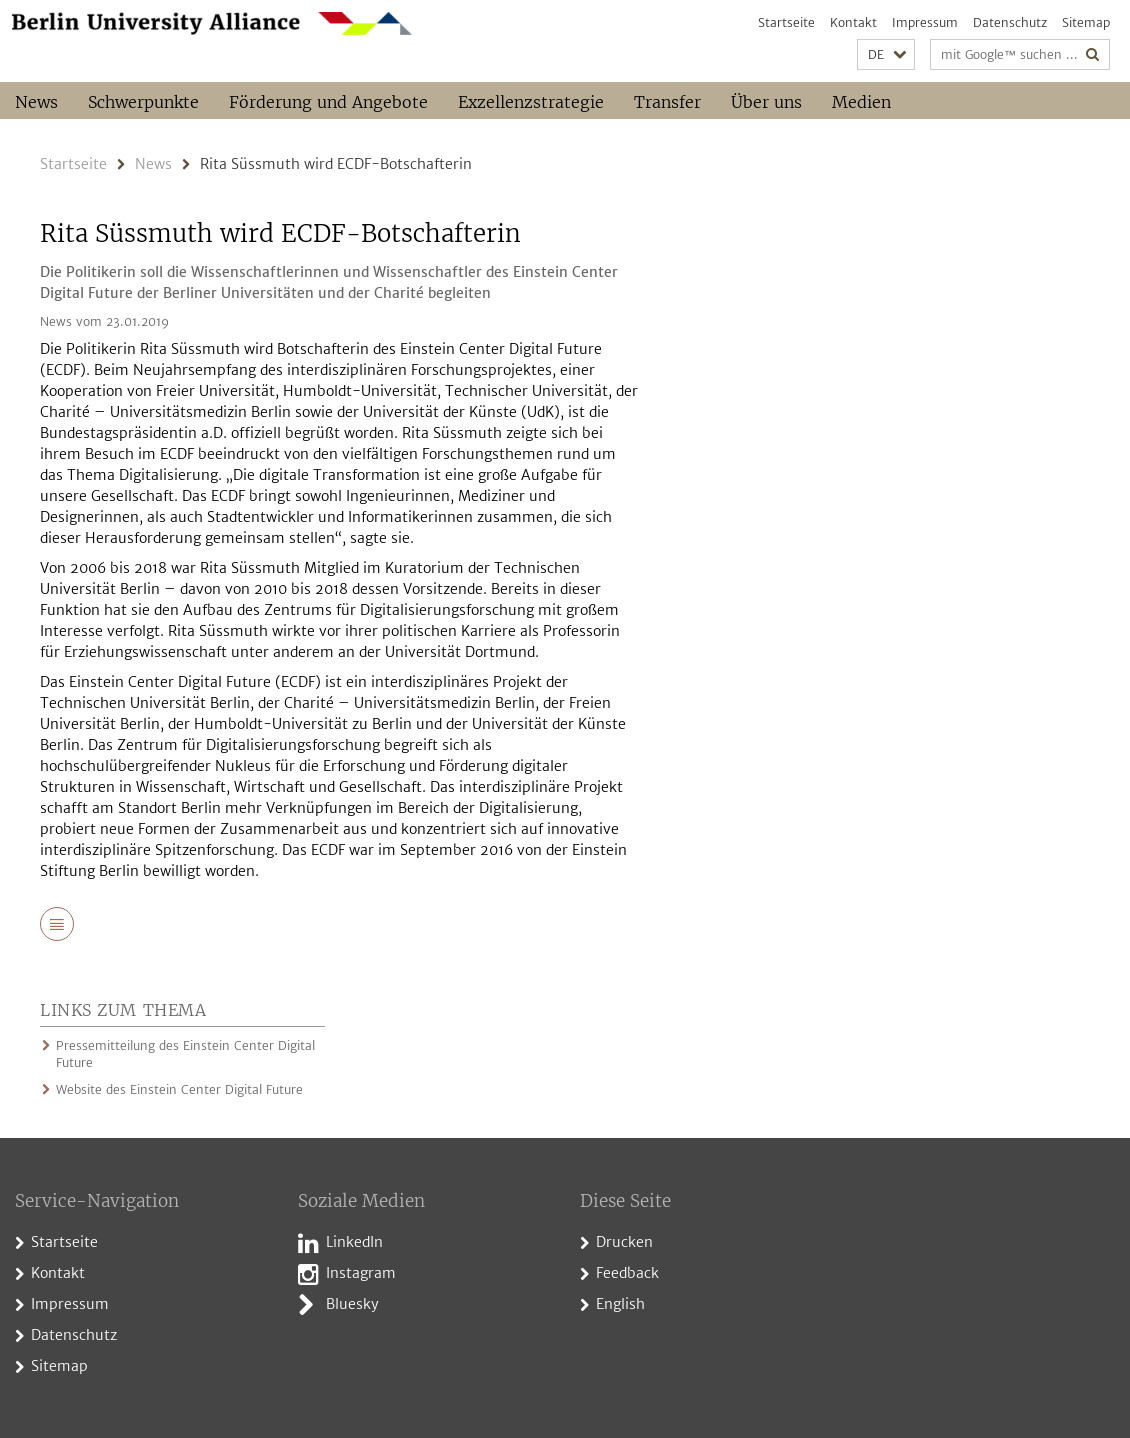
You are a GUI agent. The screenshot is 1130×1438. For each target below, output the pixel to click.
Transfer (667, 102)
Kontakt (853, 22)
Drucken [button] (624, 1242)
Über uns (766, 102)
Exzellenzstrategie (531, 102)
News (36, 102)
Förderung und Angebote (328, 102)
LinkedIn (354, 1242)
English (620, 1304)
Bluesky (352, 1304)
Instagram (361, 1273)
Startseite (786, 22)
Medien (861, 102)
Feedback (627, 1273)
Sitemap (1086, 22)
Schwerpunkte (143, 102)
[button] (886, 54)
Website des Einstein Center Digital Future (179, 1089)
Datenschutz (1010, 22)
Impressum (925, 22)
